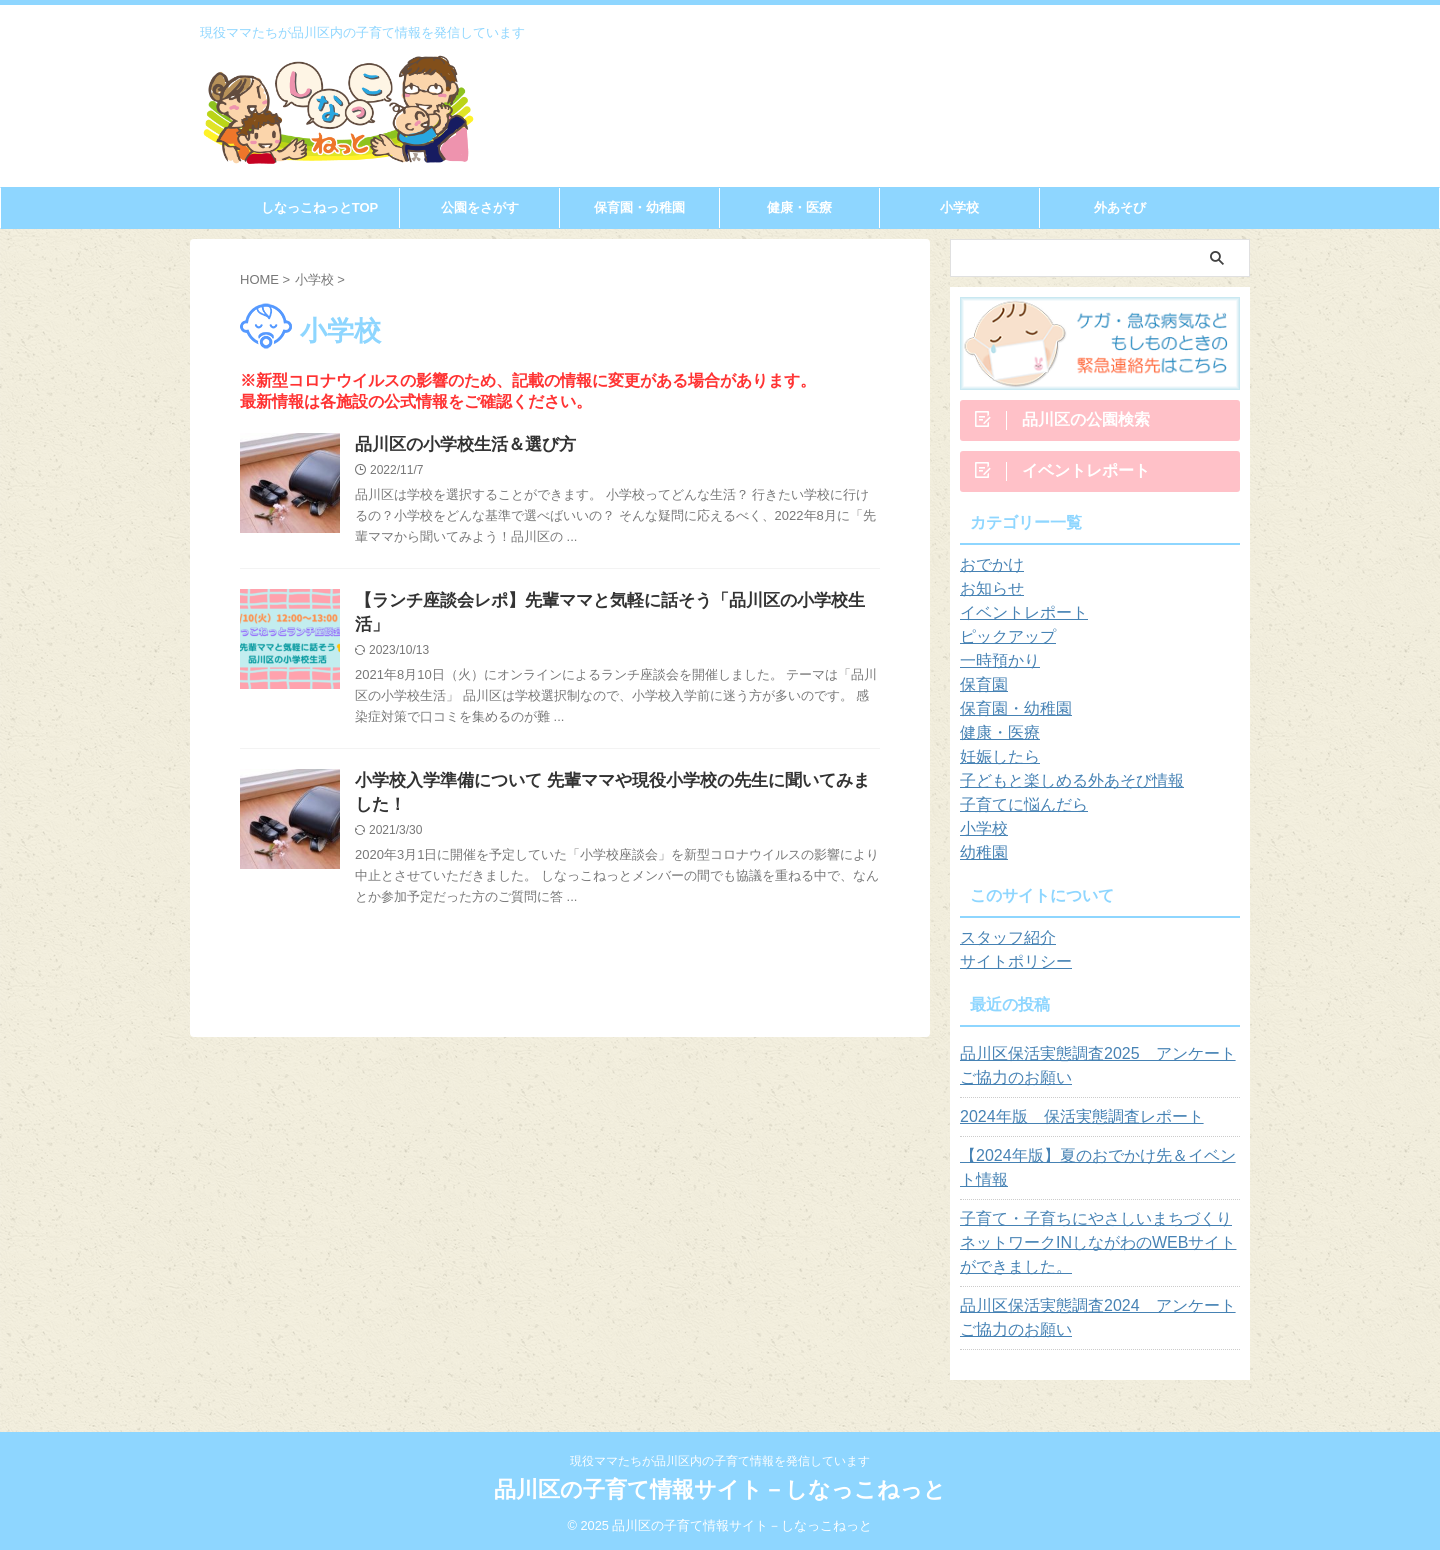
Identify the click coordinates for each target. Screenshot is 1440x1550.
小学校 (959, 207)
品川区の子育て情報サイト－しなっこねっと (720, 1489)
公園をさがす (480, 207)
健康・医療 (799, 207)
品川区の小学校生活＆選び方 (459, 445)
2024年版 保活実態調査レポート (1066, 1125)
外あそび (1120, 207)
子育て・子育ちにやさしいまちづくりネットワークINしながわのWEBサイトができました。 (1100, 1251)
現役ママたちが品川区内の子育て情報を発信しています (720, 1461)
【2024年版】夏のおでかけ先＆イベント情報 (1094, 1176)
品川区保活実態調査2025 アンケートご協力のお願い (1094, 1074)
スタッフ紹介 (1002, 946)
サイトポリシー (1009, 970)
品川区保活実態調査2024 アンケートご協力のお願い (1094, 1326)
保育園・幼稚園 (639, 207)
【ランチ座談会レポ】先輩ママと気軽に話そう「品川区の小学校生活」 (611, 603)
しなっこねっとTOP (320, 207)
